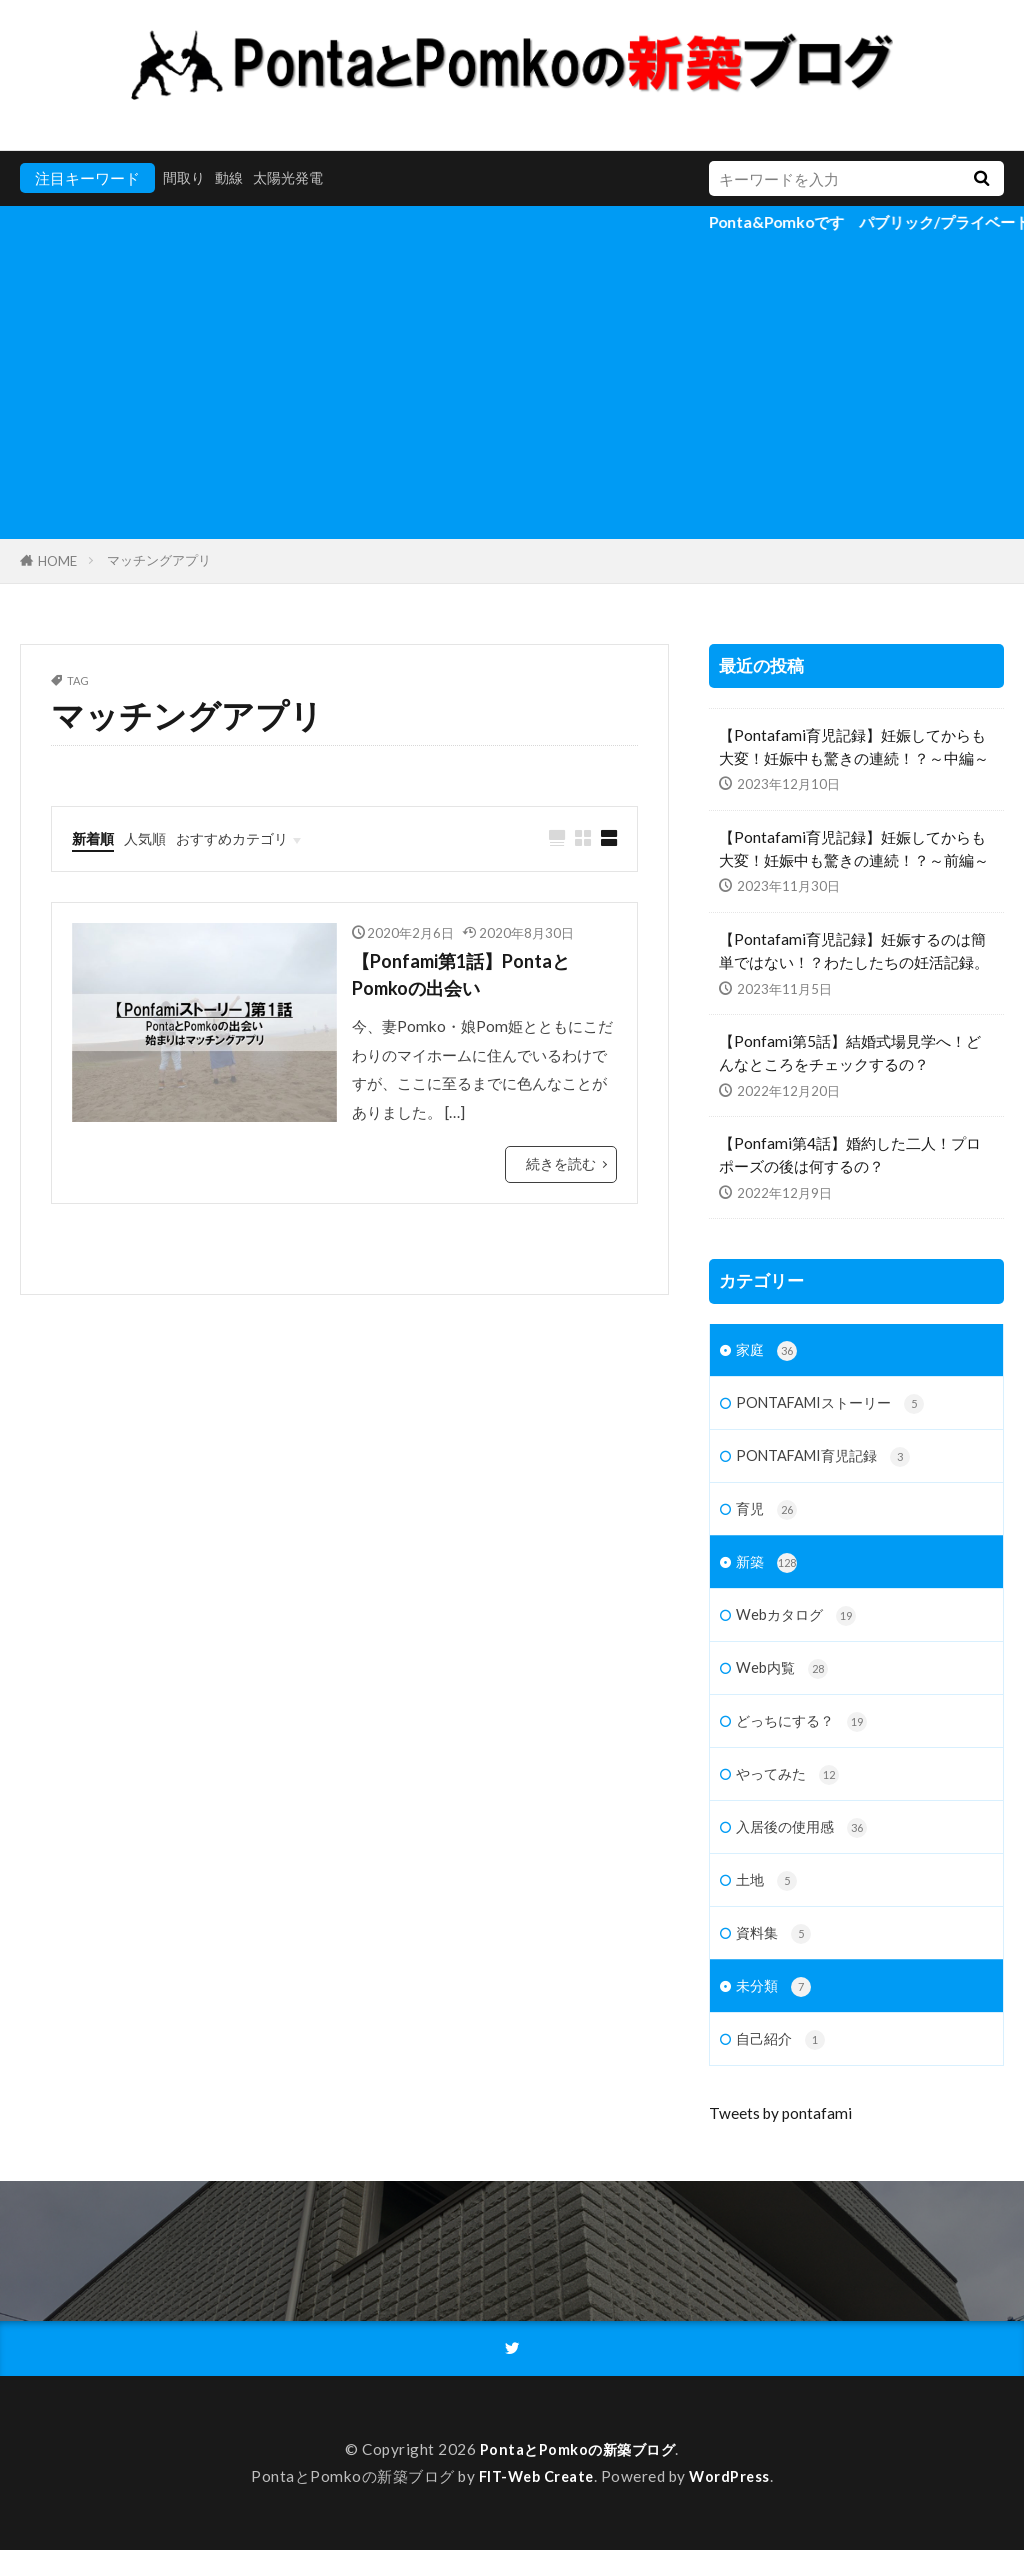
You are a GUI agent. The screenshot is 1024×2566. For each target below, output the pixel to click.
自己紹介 (782, 2055)
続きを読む (563, 1168)
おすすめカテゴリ (242, 838)
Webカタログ (798, 1622)
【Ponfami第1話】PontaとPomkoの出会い (474, 977)
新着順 (94, 838)
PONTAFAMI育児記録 (828, 1459)
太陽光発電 (295, 178)
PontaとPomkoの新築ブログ (577, 2465)
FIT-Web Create (535, 2492)
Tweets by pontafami (780, 2129)
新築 (767, 1568)
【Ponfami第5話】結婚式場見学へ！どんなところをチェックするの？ (850, 1052)
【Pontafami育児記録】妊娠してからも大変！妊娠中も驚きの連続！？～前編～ (854, 848)
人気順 (149, 838)
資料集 (775, 1946)
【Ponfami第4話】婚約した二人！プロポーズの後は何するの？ (850, 1154)
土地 (767, 1892)
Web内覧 (783, 1676)
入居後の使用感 (805, 1838)
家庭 (767, 1351)
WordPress (734, 2492)
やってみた (790, 1784)
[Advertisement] (512, 389)
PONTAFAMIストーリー (835, 1405)
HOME (57, 560)
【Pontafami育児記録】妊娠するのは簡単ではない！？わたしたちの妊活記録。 (854, 950)
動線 (233, 178)
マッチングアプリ (159, 560)
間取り (185, 178)
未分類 (775, 2000)
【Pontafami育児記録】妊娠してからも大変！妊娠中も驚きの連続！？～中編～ (854, 746)
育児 (767, 1513)
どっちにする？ (805, 1730)
